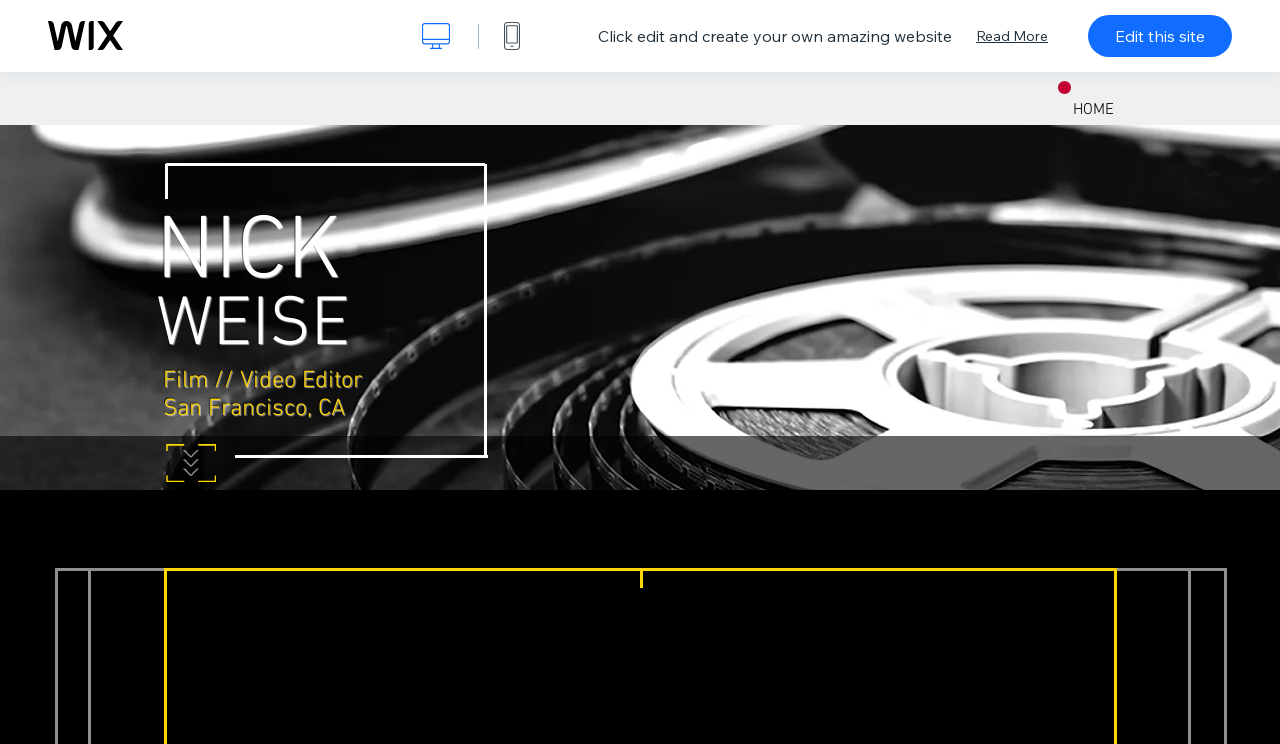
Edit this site (1160, 36)
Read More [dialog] (1012, 36)
